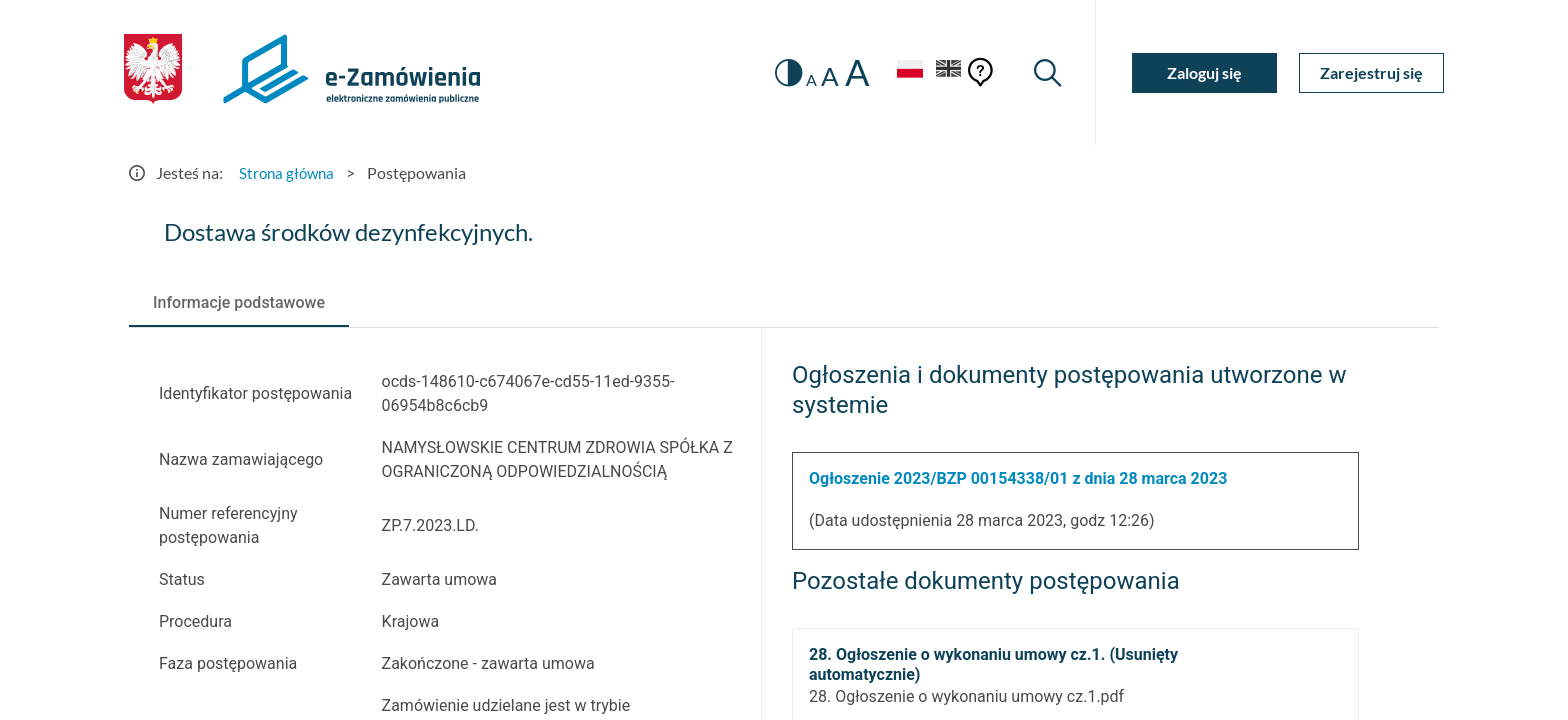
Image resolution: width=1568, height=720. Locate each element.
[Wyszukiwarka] (1046, 72)
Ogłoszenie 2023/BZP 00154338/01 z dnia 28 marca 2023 (1018, 478)
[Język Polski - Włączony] (904, 72)
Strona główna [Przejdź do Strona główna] (289, 172)
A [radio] (805, 80)
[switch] (781, 72)
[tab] (239, 303)
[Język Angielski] (947, 72)
